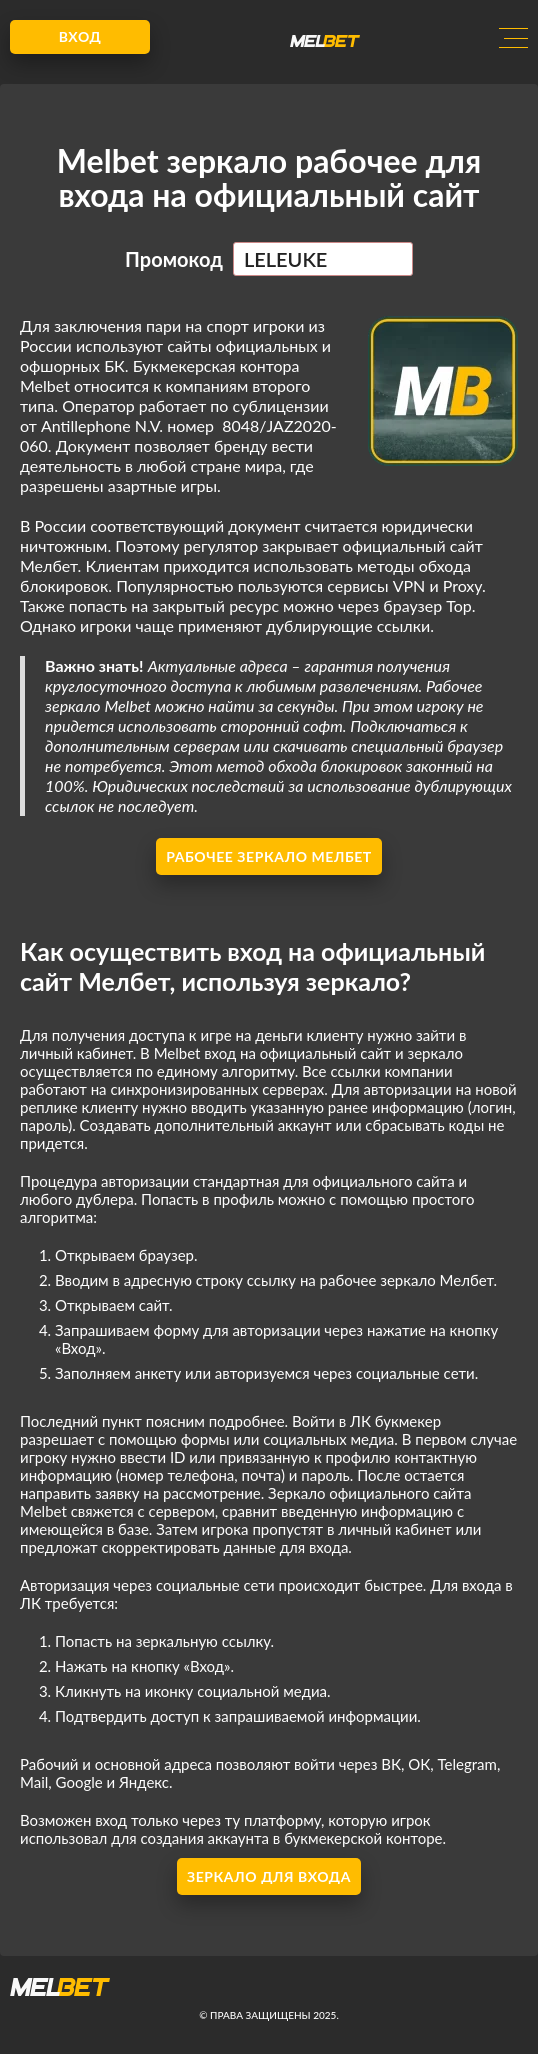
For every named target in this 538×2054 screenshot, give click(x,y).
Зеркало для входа (269, 1876)
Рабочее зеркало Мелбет (269, 856)
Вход (80, 36)
